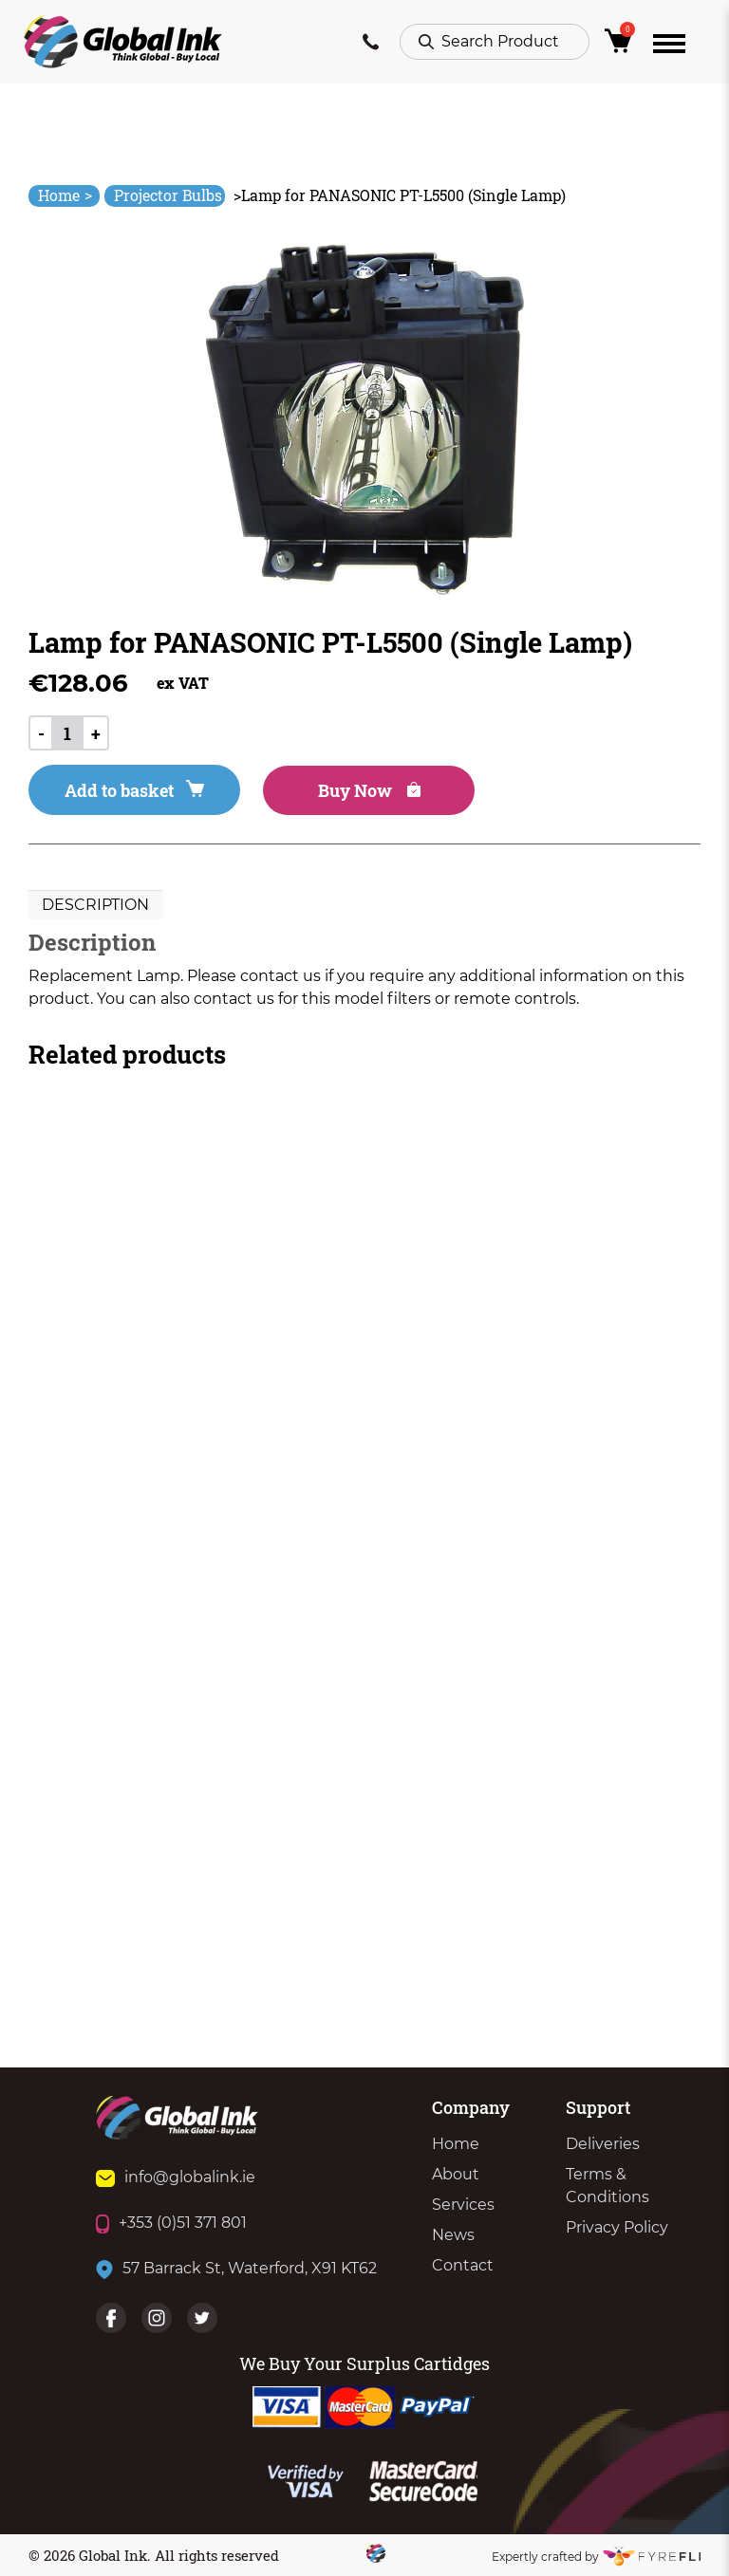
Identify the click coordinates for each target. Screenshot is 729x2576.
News (453, 2235)
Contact (463, 2265)
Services (463, 2205)
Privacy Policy (617, 2227)
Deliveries (603, 2144)
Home (65, 195)
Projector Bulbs (168, 195)
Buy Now (369, 790)
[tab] (95, 905)
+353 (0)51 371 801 (171, 2223)
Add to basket (134, 790)
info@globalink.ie (175, 2177)
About (455, 2174)
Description (95, 905)
